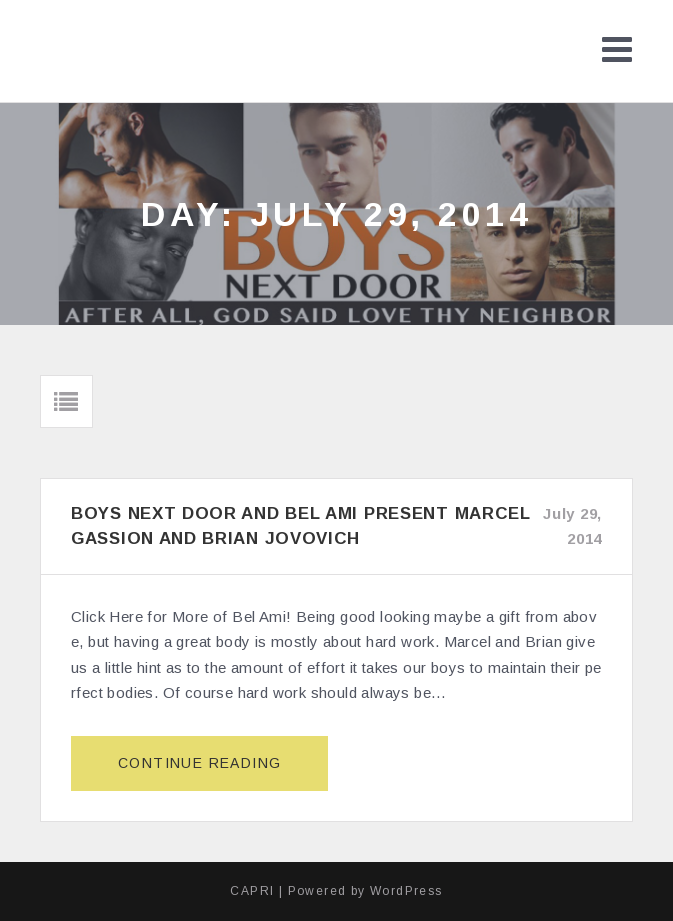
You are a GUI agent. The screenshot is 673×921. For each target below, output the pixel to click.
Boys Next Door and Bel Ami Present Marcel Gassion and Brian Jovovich (301, 526)
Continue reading (208, 771)
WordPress (406, 891)
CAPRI (252, 891)
